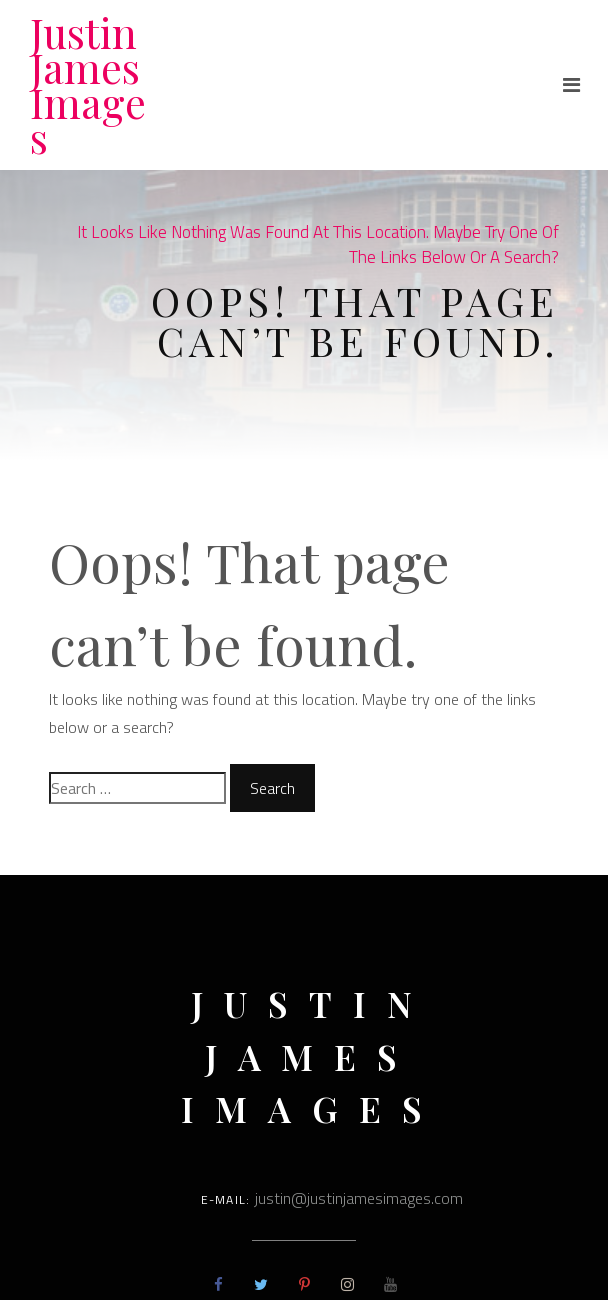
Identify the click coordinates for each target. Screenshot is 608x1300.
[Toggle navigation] (571, 85)
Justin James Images (88, 84)
